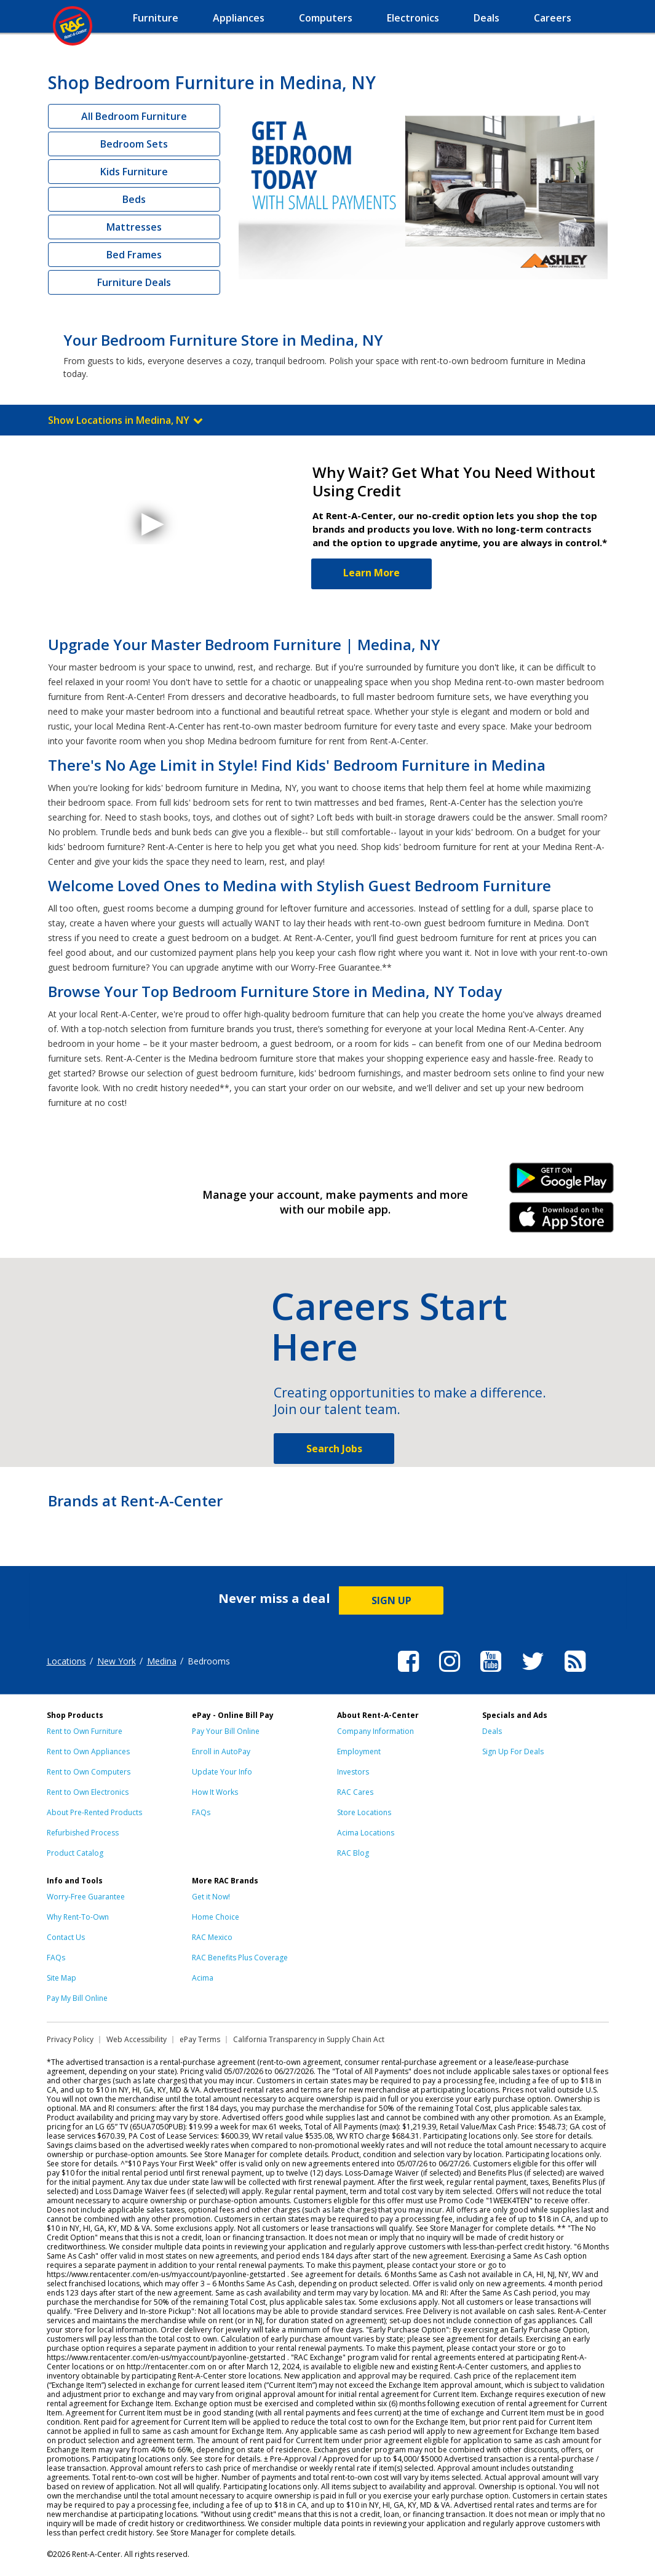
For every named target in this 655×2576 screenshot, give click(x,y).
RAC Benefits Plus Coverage (240, 1957)
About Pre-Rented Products (94, 1812)
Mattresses (134, 227)
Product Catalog (75, 1853)
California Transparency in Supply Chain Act (308, 2039)
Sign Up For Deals (513, 1751)
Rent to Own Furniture (84, 1731)
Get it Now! (211, 1896)
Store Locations (364, 1812)
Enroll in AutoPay (221, 1751)
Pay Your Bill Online (226, 1731)
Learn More (371, 572)
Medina (162, 1661)
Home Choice (215, 1917)
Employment (359, 1751)
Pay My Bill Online (77, 1998)
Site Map (61, 1978)
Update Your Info (222, 1772)
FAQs (201, 1812)
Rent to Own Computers (88, 1772)
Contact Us (66, 1937)
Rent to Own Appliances (88, 1751)
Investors (353, 1772)
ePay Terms (200, 2039)
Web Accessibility (136, 2039)
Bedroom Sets (134, 144)
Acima (202, 1978)
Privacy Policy (70, 2039)
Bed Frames (134, 254)
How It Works (215, 1792)
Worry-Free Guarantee (86, 1896)
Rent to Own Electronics (88, 1792)
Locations (66, 1661)
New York (116, 1661)
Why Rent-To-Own (78, 1917)
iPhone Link (561, 1221)
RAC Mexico (212, 1937)
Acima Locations (365, 1832)
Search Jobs (334, 1448)
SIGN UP (391, 1600)
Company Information (375, 1731)
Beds (134, 199)
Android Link (561, 1182)
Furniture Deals (134, 282)
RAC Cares (355, 1792)
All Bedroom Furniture (134, 116)
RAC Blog (353, 1853)
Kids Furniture (134, 171)
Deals (492, 1731)
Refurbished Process (83, 1832)
